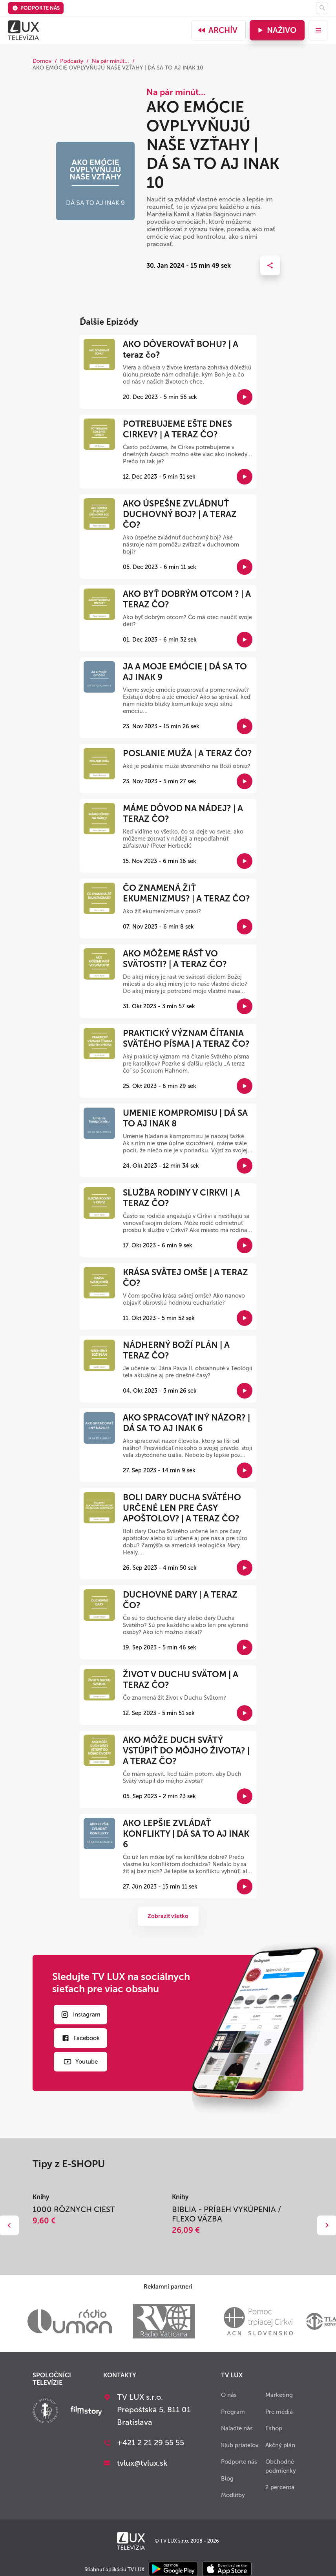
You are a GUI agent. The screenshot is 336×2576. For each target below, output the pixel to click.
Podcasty (71, 61)
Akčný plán (280, 2445)
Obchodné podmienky (280, 2466)
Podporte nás (36, 8)
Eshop (273, 2428)
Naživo (276, 30)
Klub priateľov (240, 2445)
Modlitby (233, 2495)
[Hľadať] (322, 8)
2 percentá (279, 2487)
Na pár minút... (110, 61)
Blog (227, 2478)
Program (233, 2411)
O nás (229, 2395)
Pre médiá (279, 2411)
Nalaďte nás (237, 2428)
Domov (42, 61)
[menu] (318, 30)
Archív (217, 30)
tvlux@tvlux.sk (142, 2463)
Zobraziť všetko (168, 1916)
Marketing (279, 2395)
